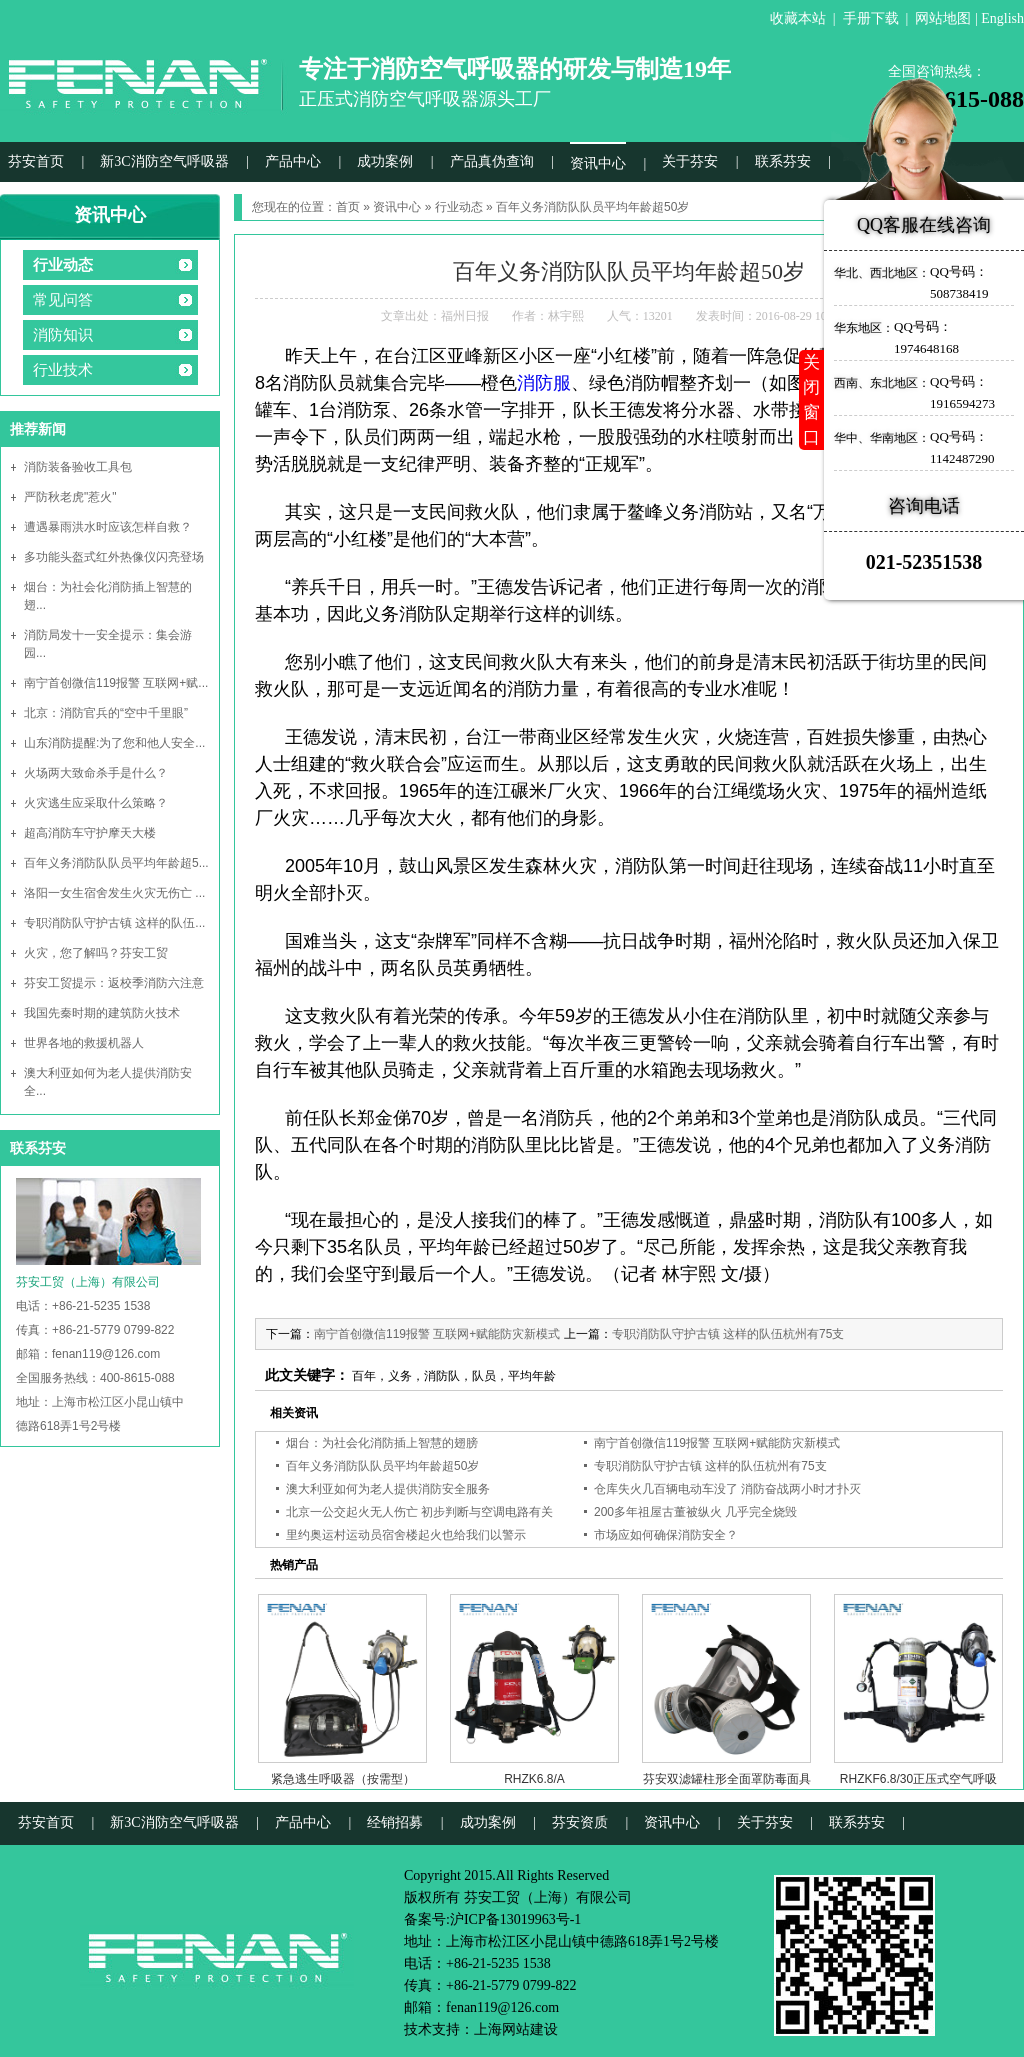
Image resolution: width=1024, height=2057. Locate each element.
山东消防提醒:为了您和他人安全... (114, 743)
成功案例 (385, 161)
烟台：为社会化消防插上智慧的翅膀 (382, 1443)
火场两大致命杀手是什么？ (96, 773)
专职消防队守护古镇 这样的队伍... (114, 923)
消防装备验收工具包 (78, 467)
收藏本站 (798, 18)
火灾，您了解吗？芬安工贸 (96, 953)
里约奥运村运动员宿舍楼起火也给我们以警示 (406, 1535)
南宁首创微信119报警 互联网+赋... (116, 683)
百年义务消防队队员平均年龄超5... (116, 863)
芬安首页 (36, 161)
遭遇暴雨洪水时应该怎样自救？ (108, 527)
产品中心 (293, 161)
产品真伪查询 (492, 161)
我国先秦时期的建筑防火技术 (102, 1013)
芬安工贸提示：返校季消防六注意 (114, 983)
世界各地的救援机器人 (84, 1043)
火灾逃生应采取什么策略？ (96, 803)
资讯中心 (598, 163)
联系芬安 (783, 161)
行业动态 (63, 265)
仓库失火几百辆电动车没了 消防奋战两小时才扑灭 (727, 1489)
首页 (348, 207)
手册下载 (871, 18)
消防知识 (63, 335)
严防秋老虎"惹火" (70, 497)
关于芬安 (690, 161)
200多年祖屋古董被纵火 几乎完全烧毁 (695, 1512)
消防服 (544, 383)
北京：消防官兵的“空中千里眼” (106, 713)
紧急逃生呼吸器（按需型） (343, 1779)
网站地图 (943, 18)
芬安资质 (580, 1822)
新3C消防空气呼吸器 (164, 161)
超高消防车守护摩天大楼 (90, 833)
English (1002, 18)
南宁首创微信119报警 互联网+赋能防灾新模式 (437, 1334)
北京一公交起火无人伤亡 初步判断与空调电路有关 (419, 1512)
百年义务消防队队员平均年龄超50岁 (382, 1466)
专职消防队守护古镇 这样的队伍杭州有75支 (728, 1334)
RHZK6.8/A (534, 1779)
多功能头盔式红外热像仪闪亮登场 (114, 557)
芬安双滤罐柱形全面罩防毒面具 (727, 1779)
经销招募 (395, 1822)
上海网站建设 (516, 2029)
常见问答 (63, 300)
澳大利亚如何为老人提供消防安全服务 (388, 1489)
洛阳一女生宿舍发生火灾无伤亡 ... (114, 893)
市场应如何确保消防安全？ (666, 1535)
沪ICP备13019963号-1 (515, 1919)
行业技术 (63, 370)
